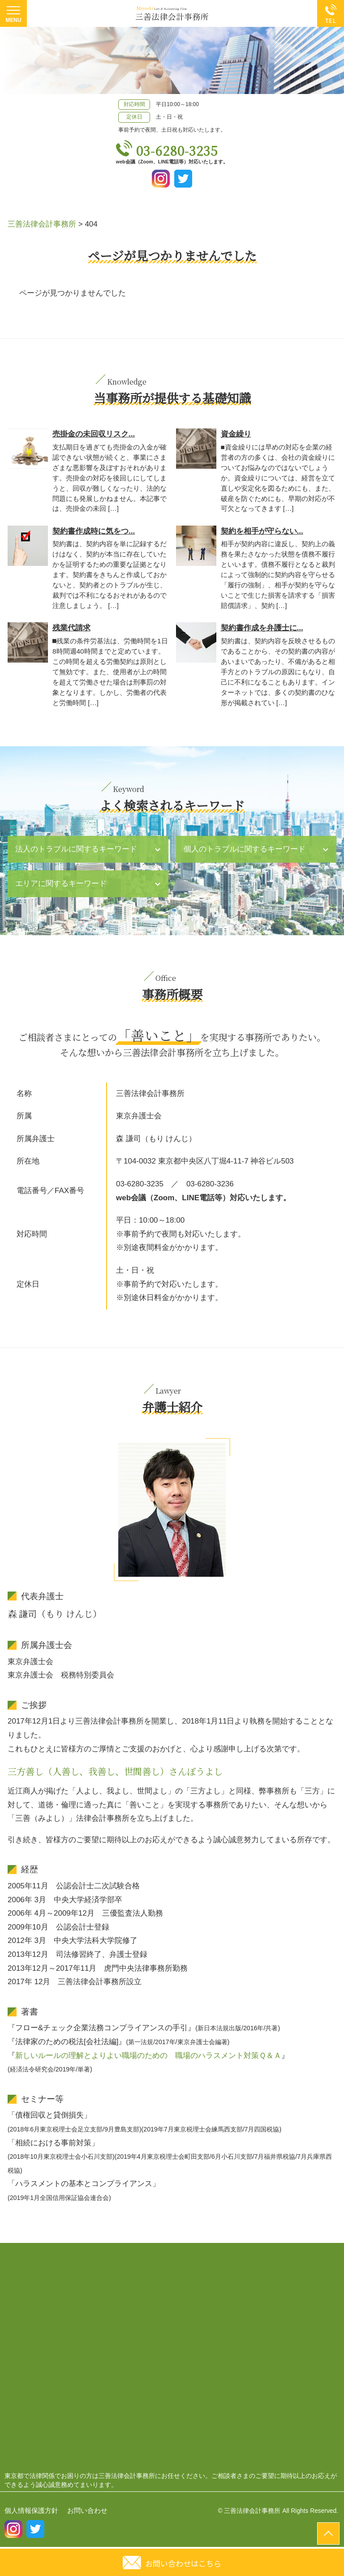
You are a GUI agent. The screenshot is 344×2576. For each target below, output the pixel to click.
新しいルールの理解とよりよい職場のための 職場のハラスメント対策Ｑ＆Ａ (148, 2055)
